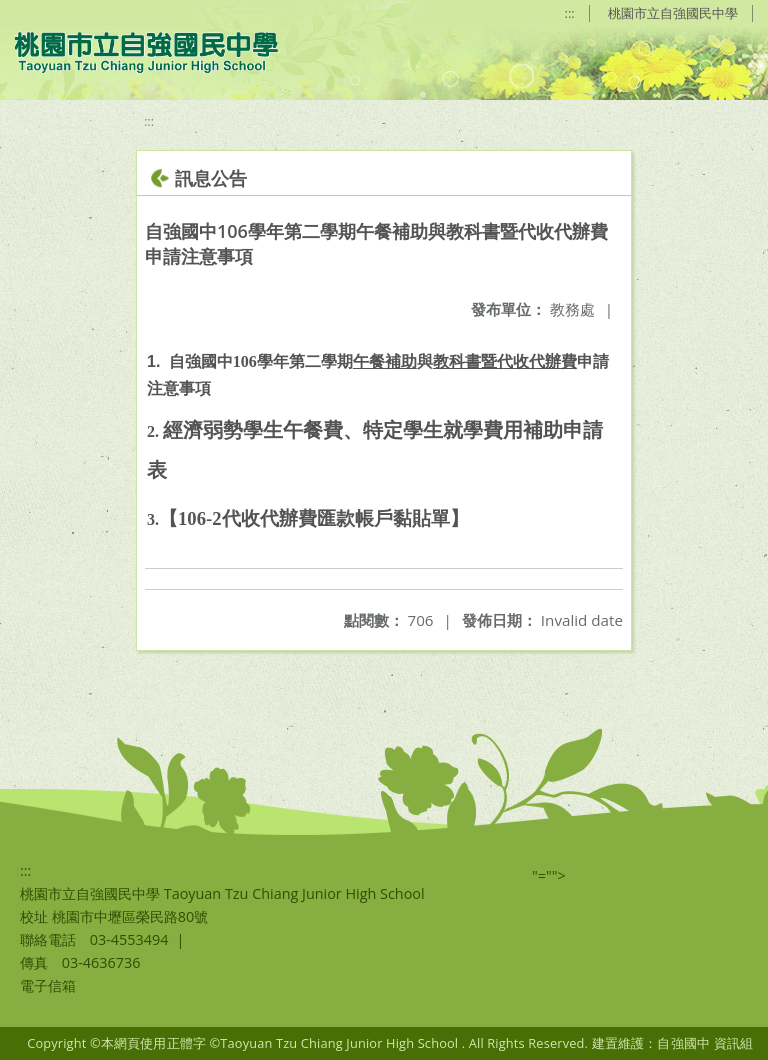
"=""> (549, 875)
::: (570, 13)
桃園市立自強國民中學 (673, 13)
